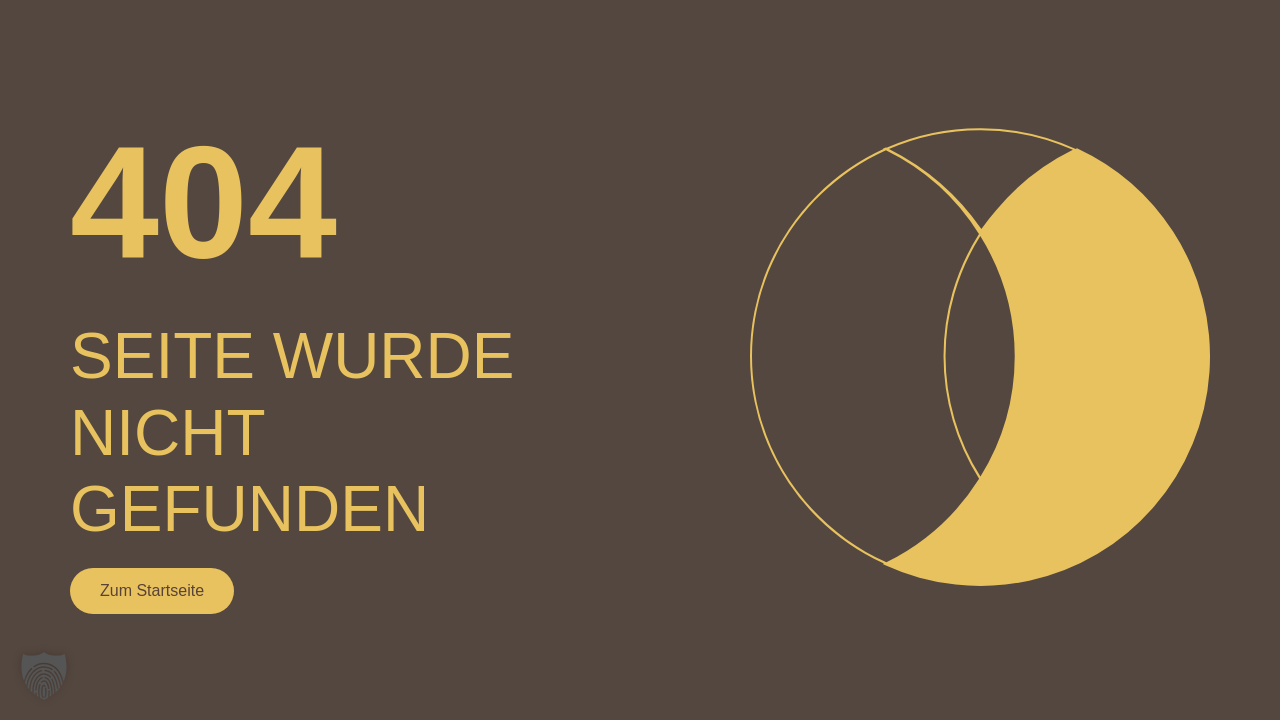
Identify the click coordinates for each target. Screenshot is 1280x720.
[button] (44, 676)
